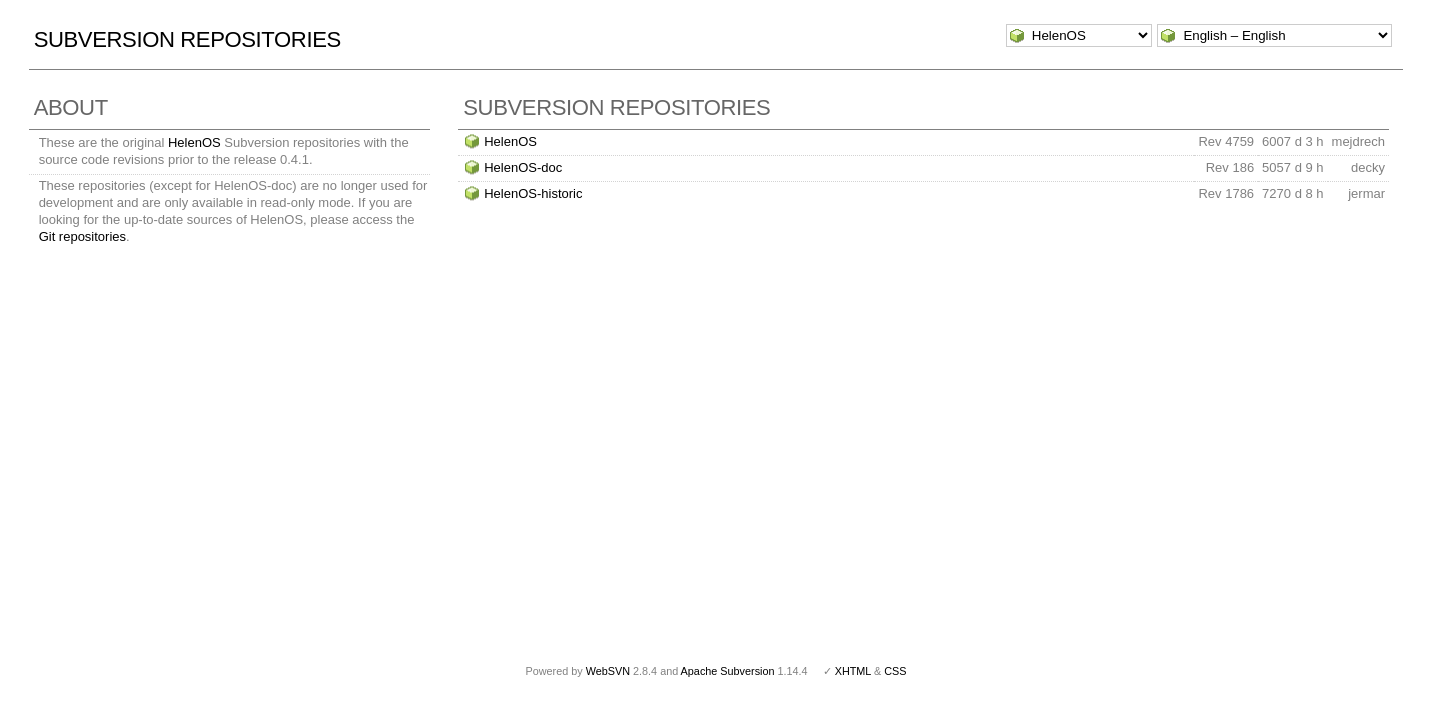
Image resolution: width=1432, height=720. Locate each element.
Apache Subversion (728, 671)
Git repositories (82, 236)
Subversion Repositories (187, 39)
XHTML (853, 671)
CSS (895, 671)
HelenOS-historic (533, 193)
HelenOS (194, 142)
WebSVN (608, 671)
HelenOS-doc (523, 167)
